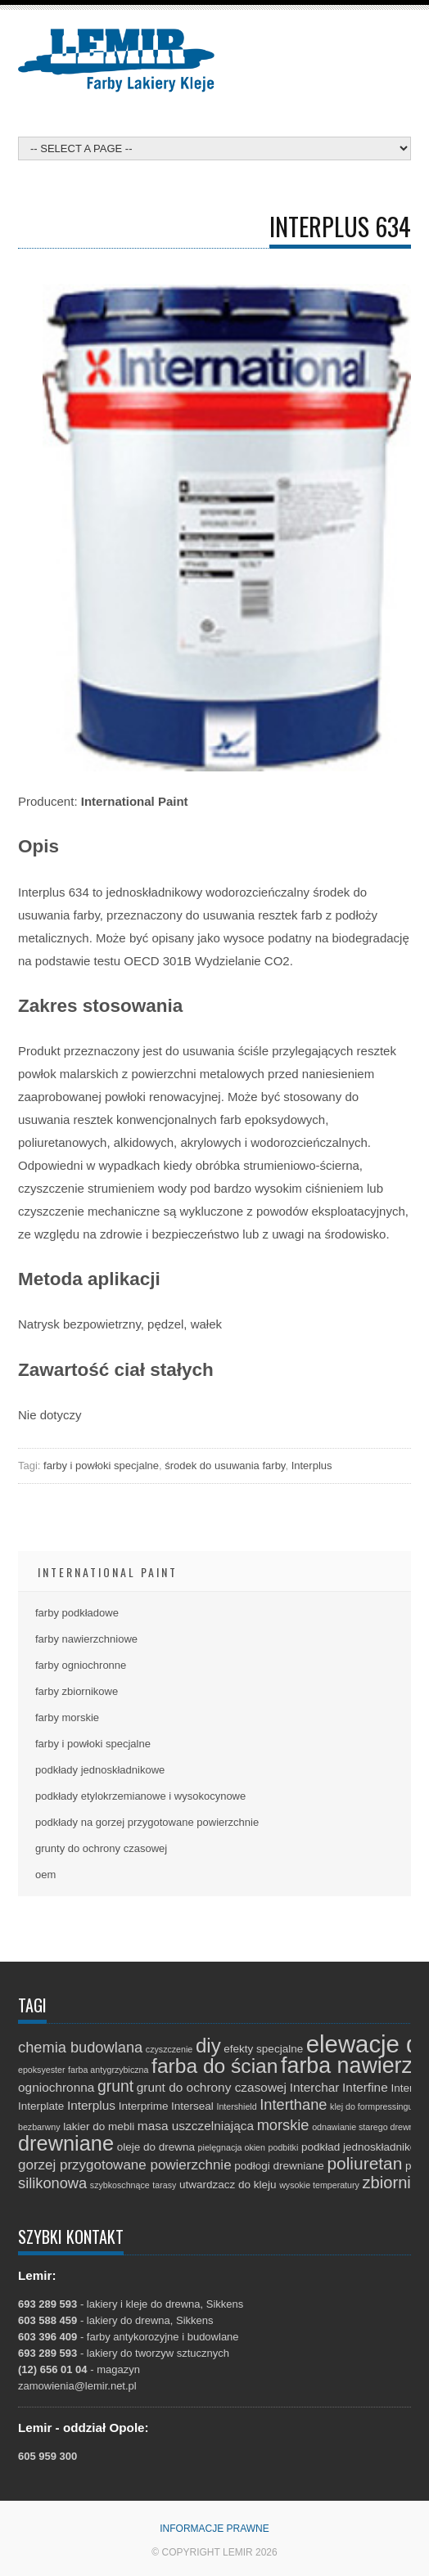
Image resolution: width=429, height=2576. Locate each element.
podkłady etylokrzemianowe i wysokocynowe (140, 1796)
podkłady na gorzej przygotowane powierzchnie (147, 1822)
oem (45, 1874)
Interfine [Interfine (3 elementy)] (365, 2087)
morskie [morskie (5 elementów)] (283, 2124)
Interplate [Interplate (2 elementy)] (41, 2106)
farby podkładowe (77, 1613)
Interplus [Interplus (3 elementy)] (91, 2105)
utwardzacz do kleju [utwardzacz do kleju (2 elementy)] (228, 2184)
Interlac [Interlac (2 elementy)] (409, 2088)
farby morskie (67, 1717)
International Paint (108, 1571)
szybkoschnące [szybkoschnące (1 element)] (120, 2185)
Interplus (311, 1465)
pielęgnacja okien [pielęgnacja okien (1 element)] (231, 2147)
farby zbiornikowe (76, 1691)
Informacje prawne (214, 2528)
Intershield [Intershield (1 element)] (236, 2106)
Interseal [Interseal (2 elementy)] (192, 2106)
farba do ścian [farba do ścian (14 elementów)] (214, 2066)
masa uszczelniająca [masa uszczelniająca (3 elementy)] (196, 2126)
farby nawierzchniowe (86, 1639)
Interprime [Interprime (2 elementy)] (144, 2106)
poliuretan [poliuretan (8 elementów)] (364, 2163)
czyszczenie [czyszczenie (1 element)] (169, 2049)
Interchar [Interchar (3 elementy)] (315, 2087)
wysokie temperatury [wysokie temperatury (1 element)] (319, 2185)
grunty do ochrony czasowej (101, 1848)
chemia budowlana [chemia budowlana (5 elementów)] (80, 2047)
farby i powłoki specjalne (101, 1465)
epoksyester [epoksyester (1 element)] (41, 2070)
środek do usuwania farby (225, 1465)
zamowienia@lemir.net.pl (77, 2386)
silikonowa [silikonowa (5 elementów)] (52, 2183)
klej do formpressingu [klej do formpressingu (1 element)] (371, 2106)
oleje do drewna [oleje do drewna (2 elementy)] (156, 2147)
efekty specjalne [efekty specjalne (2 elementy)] (263, 2049)
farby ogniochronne (80, 1665)
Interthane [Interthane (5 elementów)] (293, 2104)
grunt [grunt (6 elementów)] (115, 2086)
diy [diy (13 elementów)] (208, 2045)
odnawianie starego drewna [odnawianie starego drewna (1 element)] (365, 2127)
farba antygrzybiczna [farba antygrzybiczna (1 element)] (108, 2070)
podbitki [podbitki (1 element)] (284, 2147)
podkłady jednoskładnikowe (100, 1770)
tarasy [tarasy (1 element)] (164, 2185)
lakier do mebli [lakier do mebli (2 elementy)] (98, 2126)
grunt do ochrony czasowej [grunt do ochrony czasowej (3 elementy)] (212, 2087)
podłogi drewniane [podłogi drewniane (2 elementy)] (279, 2166)
